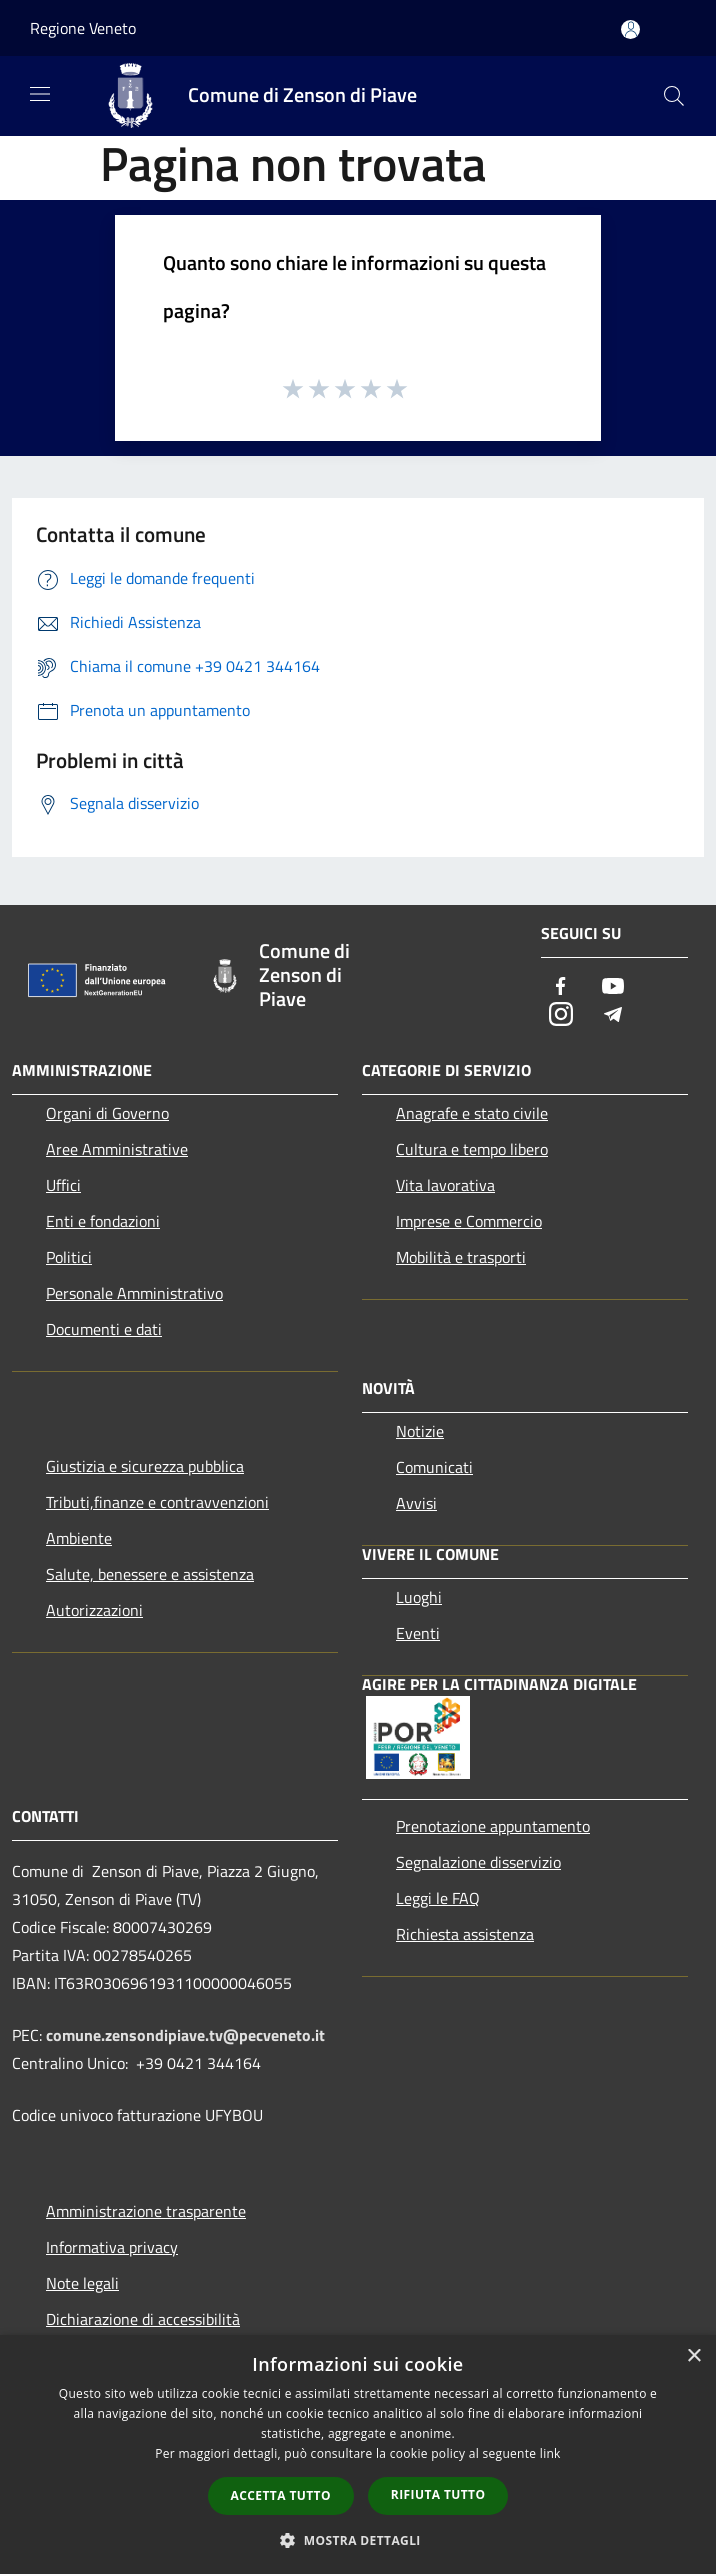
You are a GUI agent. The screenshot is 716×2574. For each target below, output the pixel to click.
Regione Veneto (83, 28)
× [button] (693, 2356)
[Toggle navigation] (40, 94)
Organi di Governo (107, 1113)
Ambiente (79, 1538)
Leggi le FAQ (438, 1898)
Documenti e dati (104, 1329)
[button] (358, 2540)
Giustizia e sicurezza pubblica (145, 1466)
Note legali (82, 2283)
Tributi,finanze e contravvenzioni (157, 1502)
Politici (69, 1257)
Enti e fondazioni (103, 1221)
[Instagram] (561, 1015)
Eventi (418, 1633)
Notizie (420, 1431)
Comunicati (434, 1467)
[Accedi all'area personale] (630, 29)
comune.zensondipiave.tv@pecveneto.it (185, 2035)
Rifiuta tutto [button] (438, 2494)
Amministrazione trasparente (146, 2211)
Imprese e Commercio (469, 1221)
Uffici (63, 1185)
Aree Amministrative (117, 1149)
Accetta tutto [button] (281, 2495)
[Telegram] (613, 1015)
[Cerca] (674, 96)
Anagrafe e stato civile (472, 1113)
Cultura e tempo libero (472, 1149)
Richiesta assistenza (465, 1934)
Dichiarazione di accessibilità (143, 2319)
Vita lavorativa (445, 1185)
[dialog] (358, 2454)
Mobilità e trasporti (461, 1257)
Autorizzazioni (94, 1610)
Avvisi (416, 1503)
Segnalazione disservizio (478, 1862)
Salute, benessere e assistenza (150, 1574)
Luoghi (419, 1597)
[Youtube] (613, 987)
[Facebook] (561, 987)
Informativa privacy (112, 2247)
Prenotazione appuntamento (493, 1826)
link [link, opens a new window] (550, 2453)
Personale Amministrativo (134, 1293)
